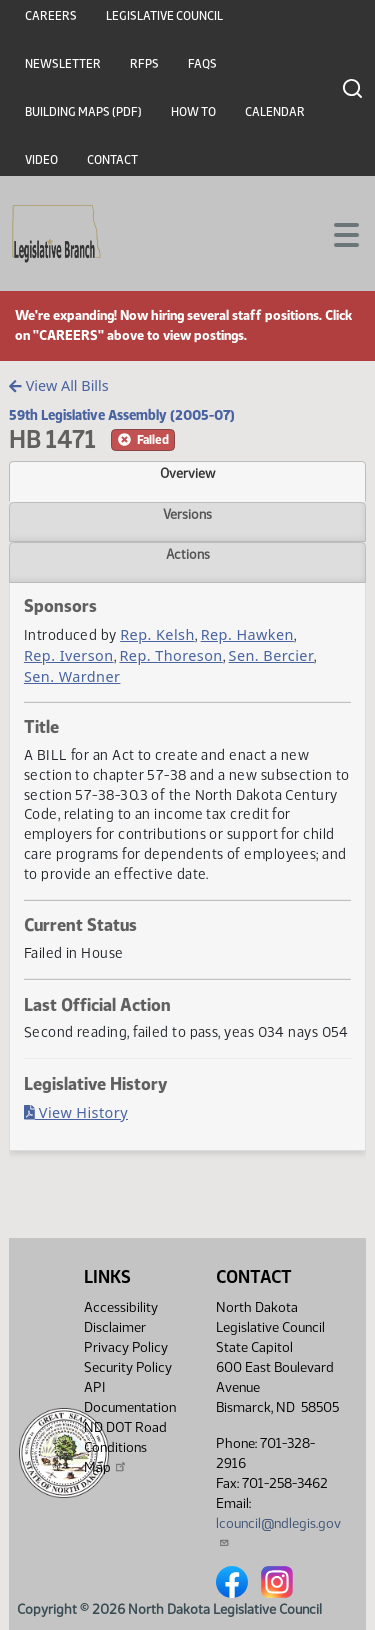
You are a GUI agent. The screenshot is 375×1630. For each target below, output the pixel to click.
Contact (112, 160)
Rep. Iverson (69, 655)
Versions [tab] (187, 514)
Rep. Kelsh (157, 634)
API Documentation (130, 1397)
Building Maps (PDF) (83, 112)
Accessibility (121, 1307)
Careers (51, 16)
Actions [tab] (188, 554)
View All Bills (58, 385)
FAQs (202, 64)
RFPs (144, 64)
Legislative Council (164, 16)
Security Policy (128, 1367)
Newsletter (63, 64)
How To (193, 112)
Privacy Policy (126, 1347)
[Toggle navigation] (336, 233)
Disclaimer (115, 1327)
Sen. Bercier (272, 655)
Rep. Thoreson (170, 655)
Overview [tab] (187, 473)
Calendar (275, 112)
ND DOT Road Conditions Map (125, 1447)
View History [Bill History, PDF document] (76, 1112)
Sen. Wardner (72, 676)
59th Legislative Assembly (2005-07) (122, 415)
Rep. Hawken (247, 634)
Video (41, 160)
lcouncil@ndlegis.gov (278, 1531)
